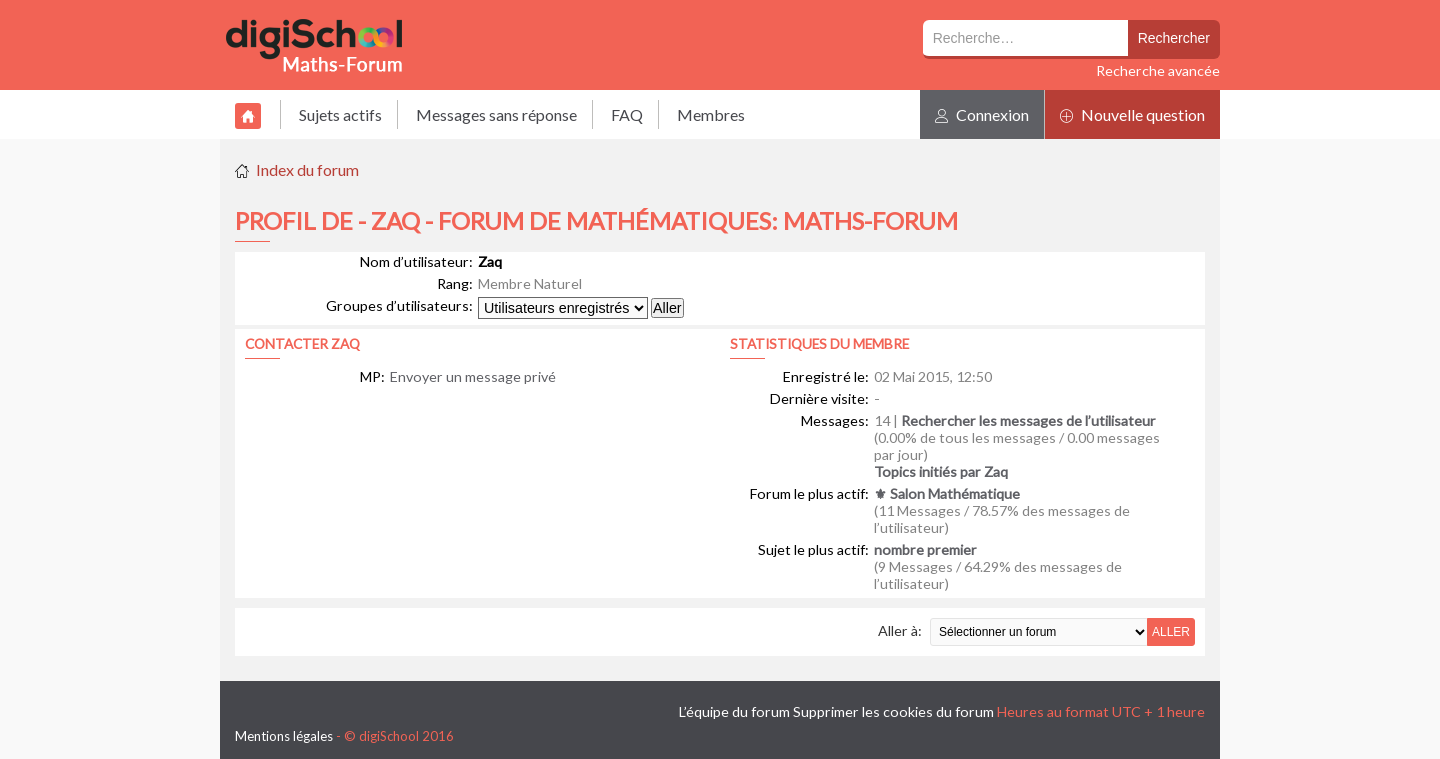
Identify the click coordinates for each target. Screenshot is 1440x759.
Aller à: (900, 630)
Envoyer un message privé (473, 376)
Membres (711, 114)
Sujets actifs (340, 114)
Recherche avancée (1158, 70)
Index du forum (307, 169)
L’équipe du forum (734, 711)
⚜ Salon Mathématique (947, 493)
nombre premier (925, 549)
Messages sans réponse (496, 114)
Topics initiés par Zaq (941, 471)
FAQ (627, 114)
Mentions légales (284, 736)
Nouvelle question (1132, 114)
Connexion (982, 114)
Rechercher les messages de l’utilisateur (1028, 420)
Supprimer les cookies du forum (893, 711)
